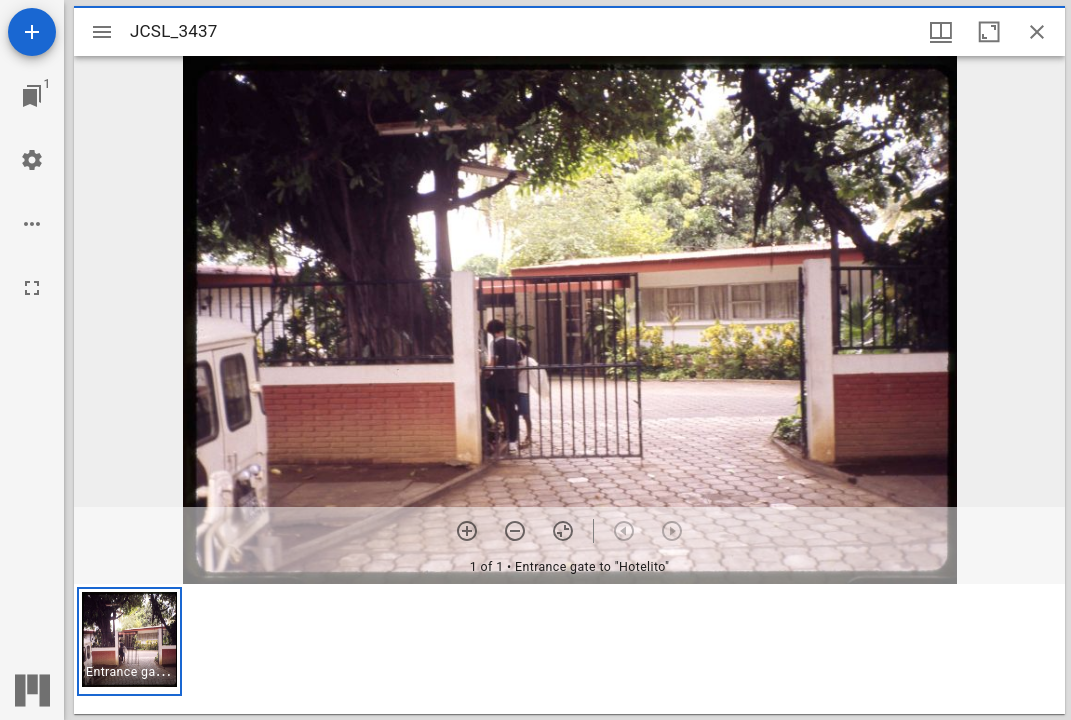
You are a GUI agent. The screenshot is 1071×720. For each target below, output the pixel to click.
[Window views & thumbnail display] (941, 32)
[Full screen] (32, 288)
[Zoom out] (515, 531)
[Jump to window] (32, 96)
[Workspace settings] (32, 160)
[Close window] (1037, 32)
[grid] (569, 649)
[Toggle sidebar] (102, 32)
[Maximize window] (989, 32)
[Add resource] (32, 32)
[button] (129, 641)
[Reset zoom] (563, 531)
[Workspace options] (32, 224)
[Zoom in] (467, 531)
